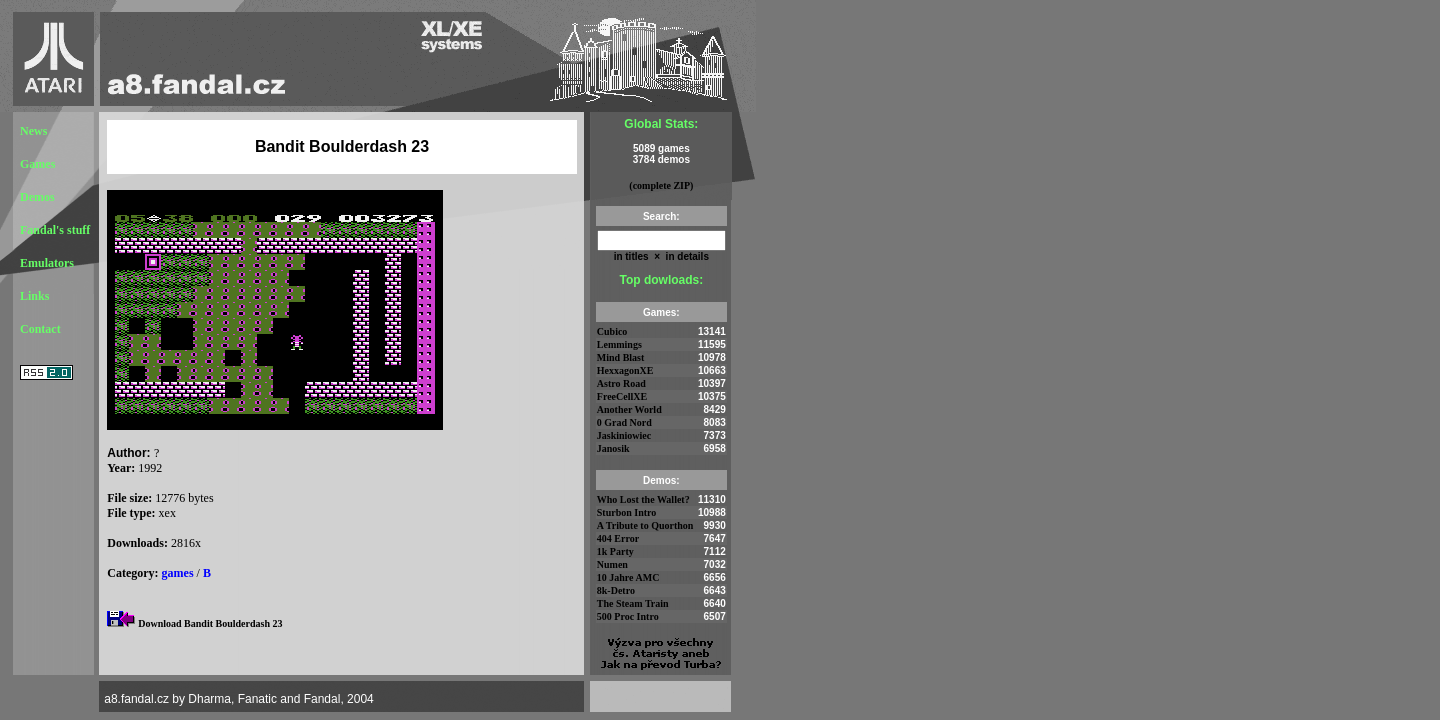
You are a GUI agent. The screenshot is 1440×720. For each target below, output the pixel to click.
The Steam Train (633, 603)
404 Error (618, 538)
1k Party (615, 551)
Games (37, 164)
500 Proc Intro (628, 616)
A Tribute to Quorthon (645, 525)
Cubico (612, 331)
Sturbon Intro (627, 512)
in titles (631, 256)
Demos (37, 197)
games (178, 573)
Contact (40, 329)
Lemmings (619, 344)
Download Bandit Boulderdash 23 (210, 623)
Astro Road (621, 383)
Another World (629, 409)
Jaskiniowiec (624, 435)
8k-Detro (616, 590)
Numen (612, 564)
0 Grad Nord (624, 422)
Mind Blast (621, 357)
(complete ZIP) (661, 185)
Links (34, 296)
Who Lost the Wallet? (643, 499)
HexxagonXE (625, 370)
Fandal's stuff (55, 230)
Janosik (613, 448)
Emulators (47, 263)
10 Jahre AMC (628, 577)
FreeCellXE (622, 396)
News (33, 131)
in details (686, 256)
